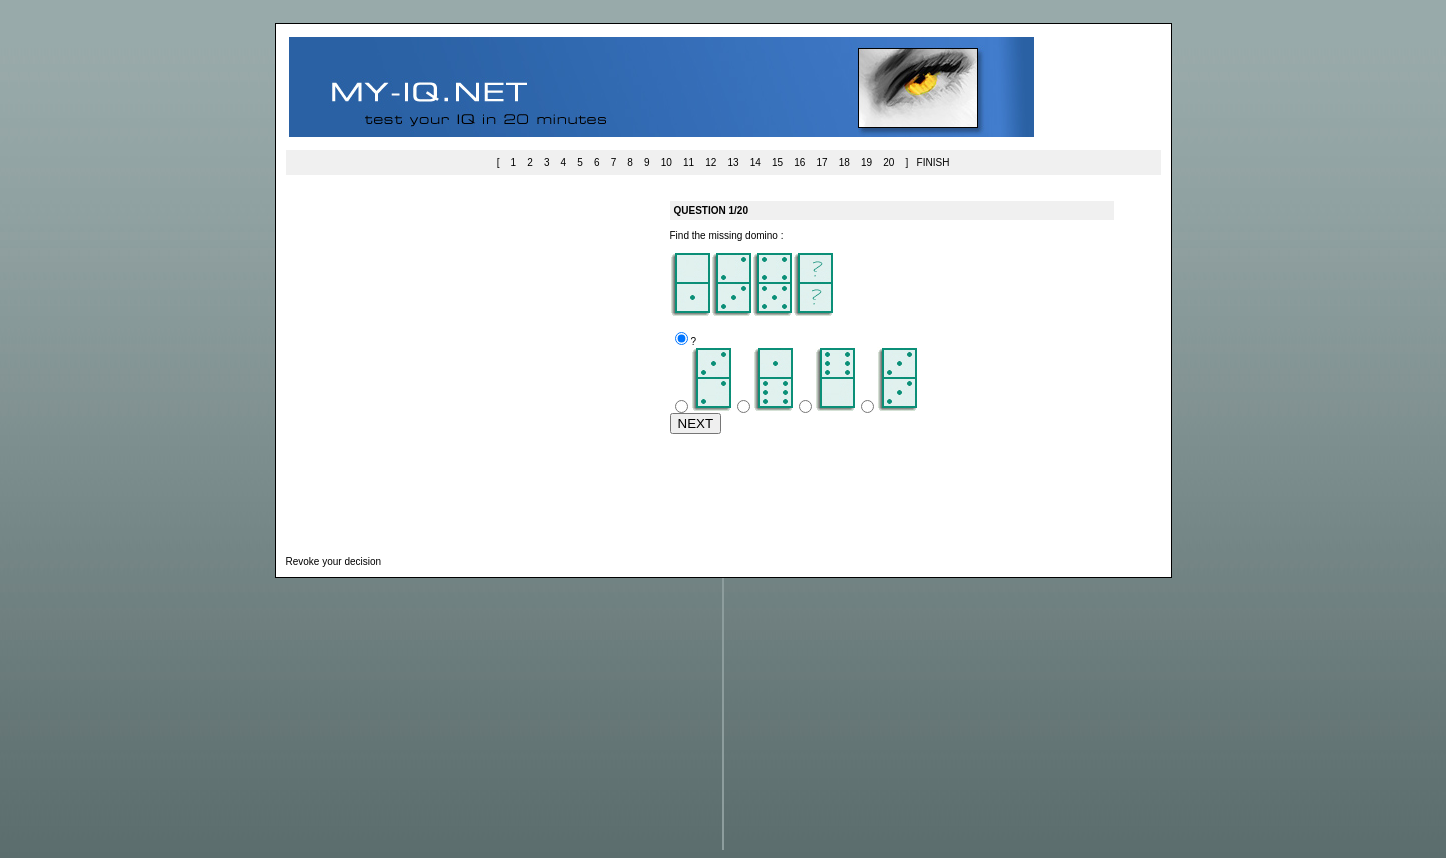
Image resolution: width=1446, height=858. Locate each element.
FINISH (933, 162)
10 (666, 162)
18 (844, 162)
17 (821, 162)
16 (799, 162)
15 (777, 162)
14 (755, 162)
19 (866, 162)
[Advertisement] (470, 359)
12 (710, 162)
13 (732, 162)
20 (888, 162)
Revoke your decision (334, 561)
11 (688, 162)
